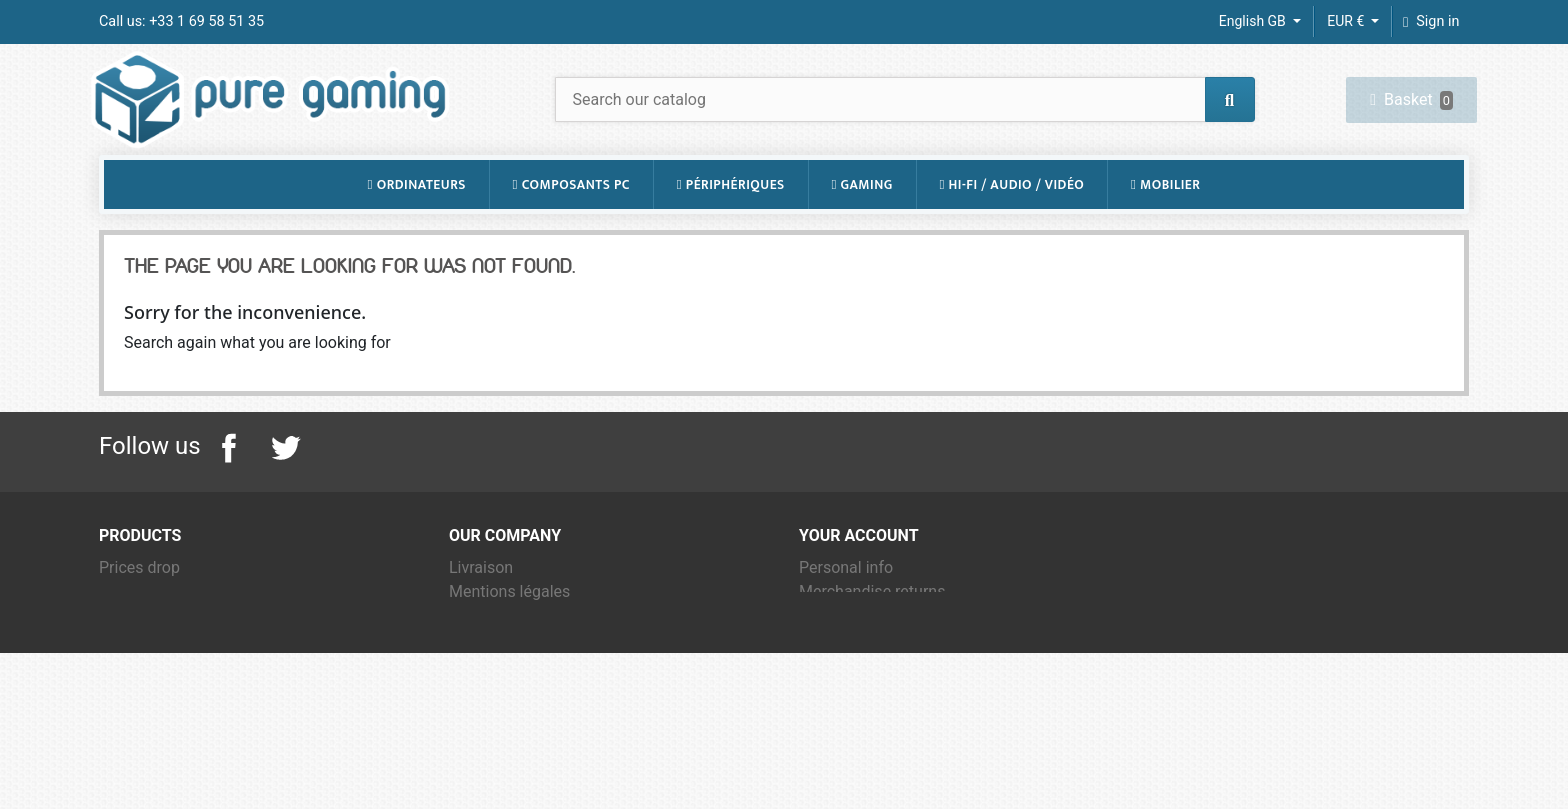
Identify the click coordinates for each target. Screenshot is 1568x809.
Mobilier (1165, 221)
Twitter (285, 485)
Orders (822, 652)
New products (148, 628)
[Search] (905, 117)
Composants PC (571, 221)
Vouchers (832, 724)
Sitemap (478, 724)
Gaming (862, 221)
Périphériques (731, 221)
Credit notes (842, 676)
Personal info (846, 604)
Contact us (487, 700)
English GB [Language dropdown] (1254, 21)
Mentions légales (509, 628)
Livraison (481, 604)
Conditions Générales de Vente (558, 652)
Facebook (229, 485)
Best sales (136, 652)
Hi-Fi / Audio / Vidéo (1011, 221)
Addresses (837, 700)
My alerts (832, 748)
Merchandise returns (872, 628)
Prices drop (139, 604)
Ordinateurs (417, 221)
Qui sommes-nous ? (519, 676)
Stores (472, 748)
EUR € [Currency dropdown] (1347, 21)
